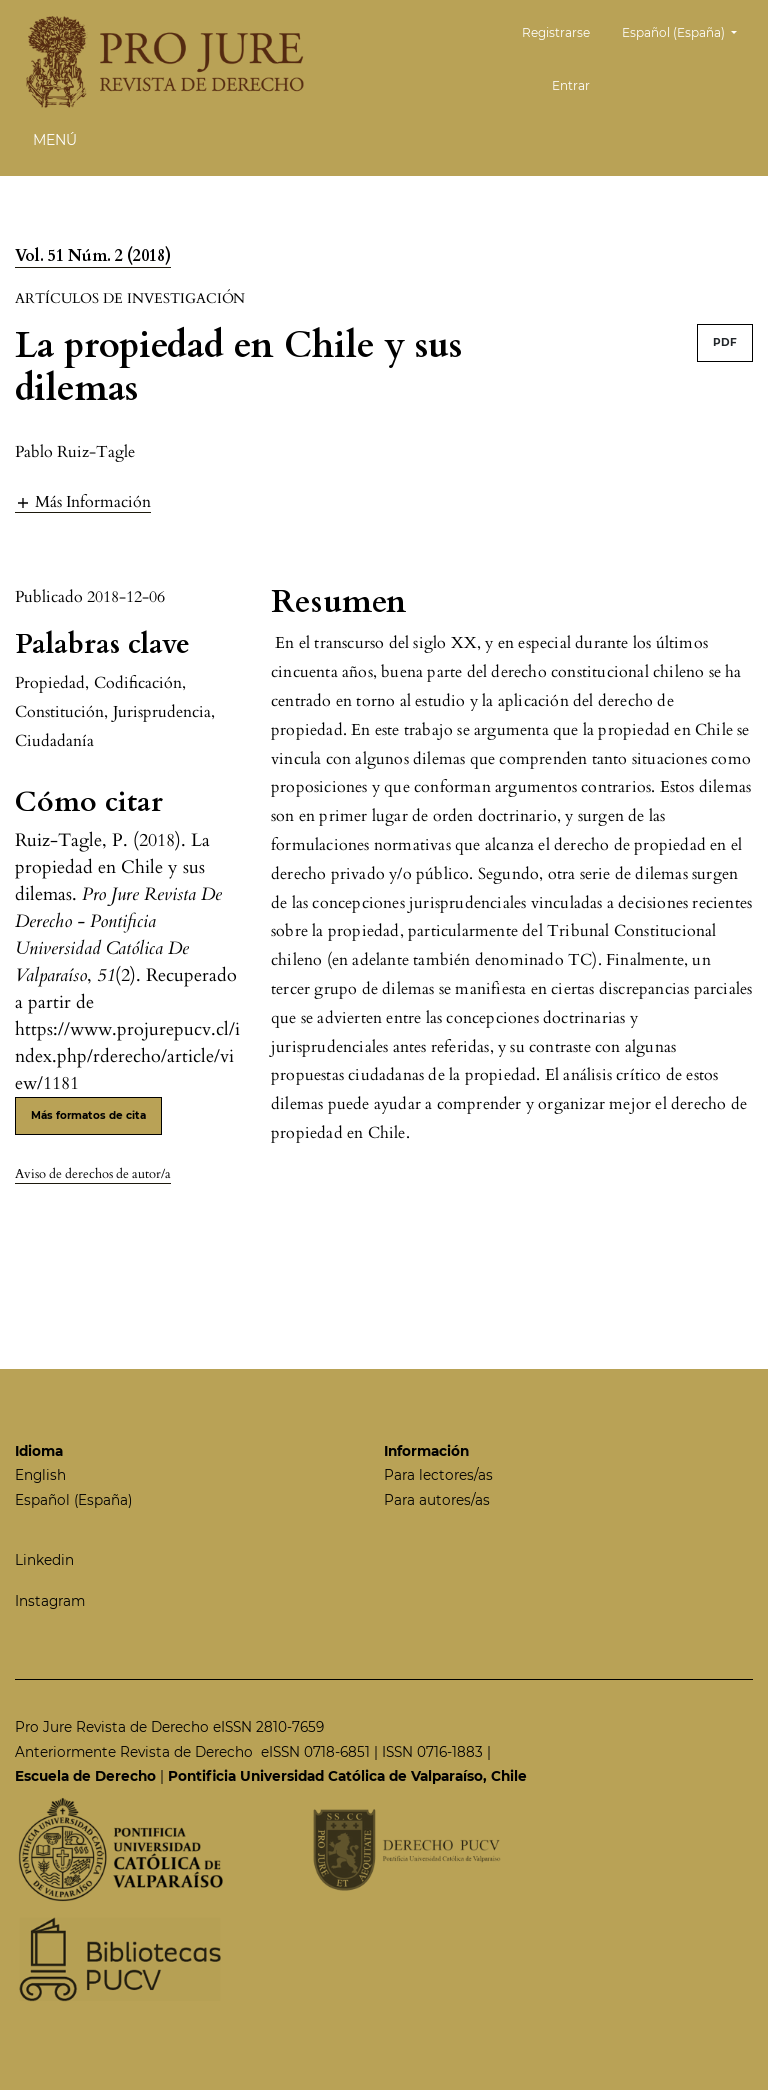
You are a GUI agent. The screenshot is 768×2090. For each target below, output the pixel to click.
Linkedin (44, 1560)
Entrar (571, 85)
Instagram (50, 1601)
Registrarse (556, 32)
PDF (725, 342)
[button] (83, 501)
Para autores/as (437, 1500)
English (40, 1475)
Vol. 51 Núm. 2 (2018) (93, 256)
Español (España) (687, 30)
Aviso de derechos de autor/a (93, 1174)
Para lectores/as (438, 1475)
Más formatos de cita (88, 1115)
